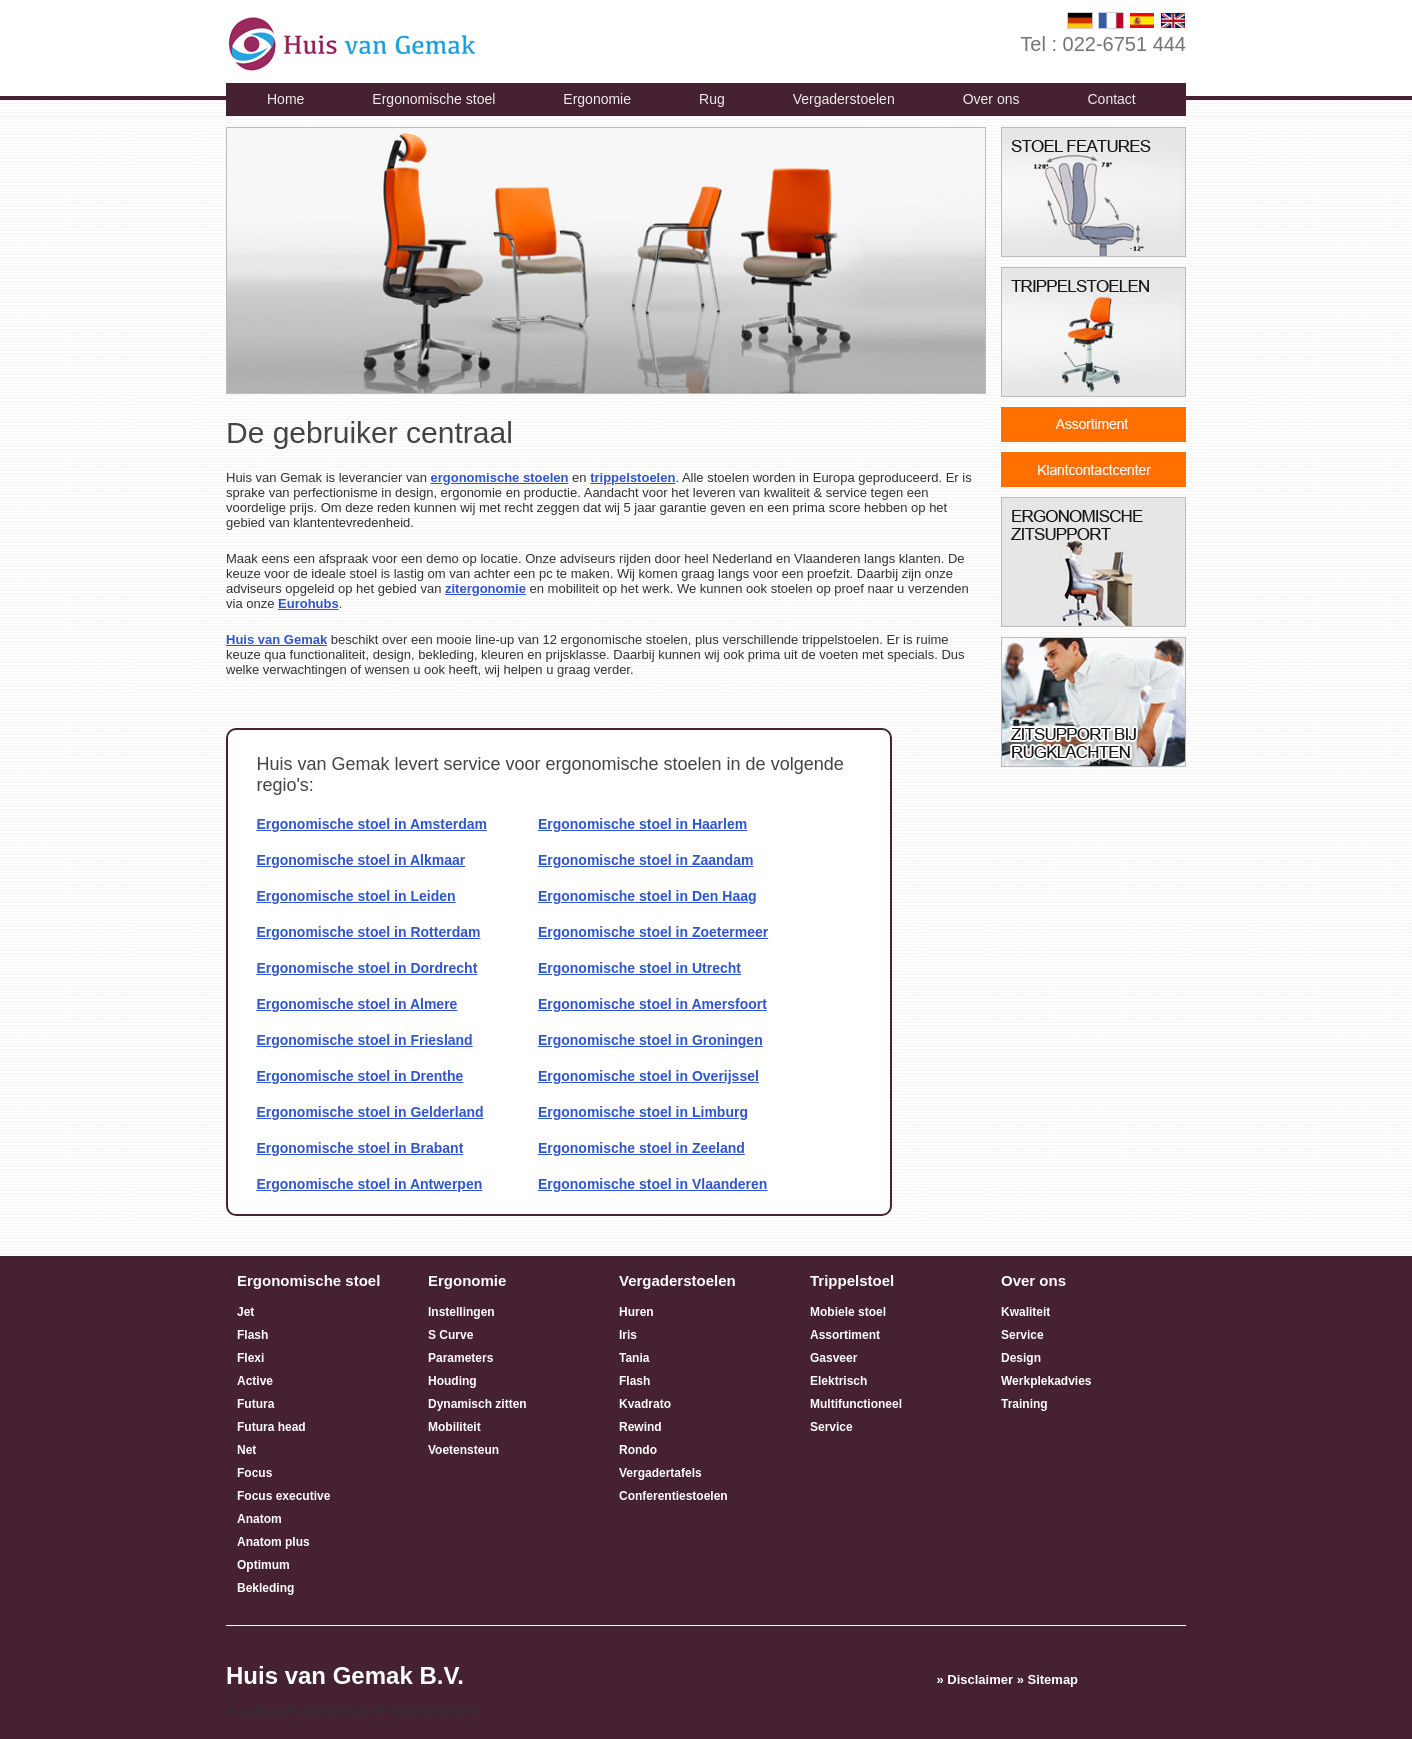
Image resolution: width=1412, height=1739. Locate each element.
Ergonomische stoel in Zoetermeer (653, 932)
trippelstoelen (632, 477)
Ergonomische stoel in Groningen (650, 1040)
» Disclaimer (974, 1679)
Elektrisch (838, 1381)
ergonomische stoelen (499, 477)
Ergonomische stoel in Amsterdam (371, 824)
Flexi (250, 1358)
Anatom (259, 1519)
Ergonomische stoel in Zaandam (646, 860)
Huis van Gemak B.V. (345, 1675)
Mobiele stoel (848, 1312)
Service (831, 1427)
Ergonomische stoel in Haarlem (642, 824)
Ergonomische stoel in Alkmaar (360, 860)
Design (1021, 1358)
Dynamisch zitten (477, 1404)
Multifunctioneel (856, 1404)
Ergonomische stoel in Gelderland (369, 1112)
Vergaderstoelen (844, 99)
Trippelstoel (852, 1280)
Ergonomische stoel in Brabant (359, 1148)
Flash (252, 1335)
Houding (452, 1381)
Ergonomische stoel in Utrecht (639, 968)
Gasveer (833, 1358)
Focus (254, 1473)
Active (255, 1381)
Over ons (991, 99)
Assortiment (845, 1335)
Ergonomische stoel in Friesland (364, 1040)
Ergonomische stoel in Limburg (643, 1112)
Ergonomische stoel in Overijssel (648, 1076)
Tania (634, 1358)
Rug (712, 99)
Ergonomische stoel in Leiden (355, 896)
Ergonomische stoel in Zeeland (641, 1148)
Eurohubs (308, 603)
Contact (1111, 99)
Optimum (263, 1565)
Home (285, 99)
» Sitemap (1047, 1679)
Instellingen (461, 1312)
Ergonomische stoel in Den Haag (647, 896)
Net (246, 1450)
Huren (636, 1312)
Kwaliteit (1025, 1312)
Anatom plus (273, 1542)
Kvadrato (645, 1404)
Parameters (460, 1358)
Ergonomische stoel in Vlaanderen (653, 1184)
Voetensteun (463, 1450)
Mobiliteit (454, 1427)
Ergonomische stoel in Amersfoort (652, 1004)
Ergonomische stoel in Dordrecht (366, 968)
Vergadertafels (660, 1473)
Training (1024, 1404)
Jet (245, 1312)
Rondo (638, 1450)
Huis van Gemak (276, 639)
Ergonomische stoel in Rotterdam (368, 932)
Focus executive (283, 1496)
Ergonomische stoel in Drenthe (359, 1076)
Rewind (640, 1427)
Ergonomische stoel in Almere (356, 1004)
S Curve (450, 1335)
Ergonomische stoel (433, 99)
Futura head (271, 1427)
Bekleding (265, 1588)
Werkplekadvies (1046, 1381)
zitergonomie (485, 588)
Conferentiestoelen (673, 1496)
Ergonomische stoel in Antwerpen (369, 1184)
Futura (255, 1404)
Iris (628, 1335)
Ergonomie (597, 99)
